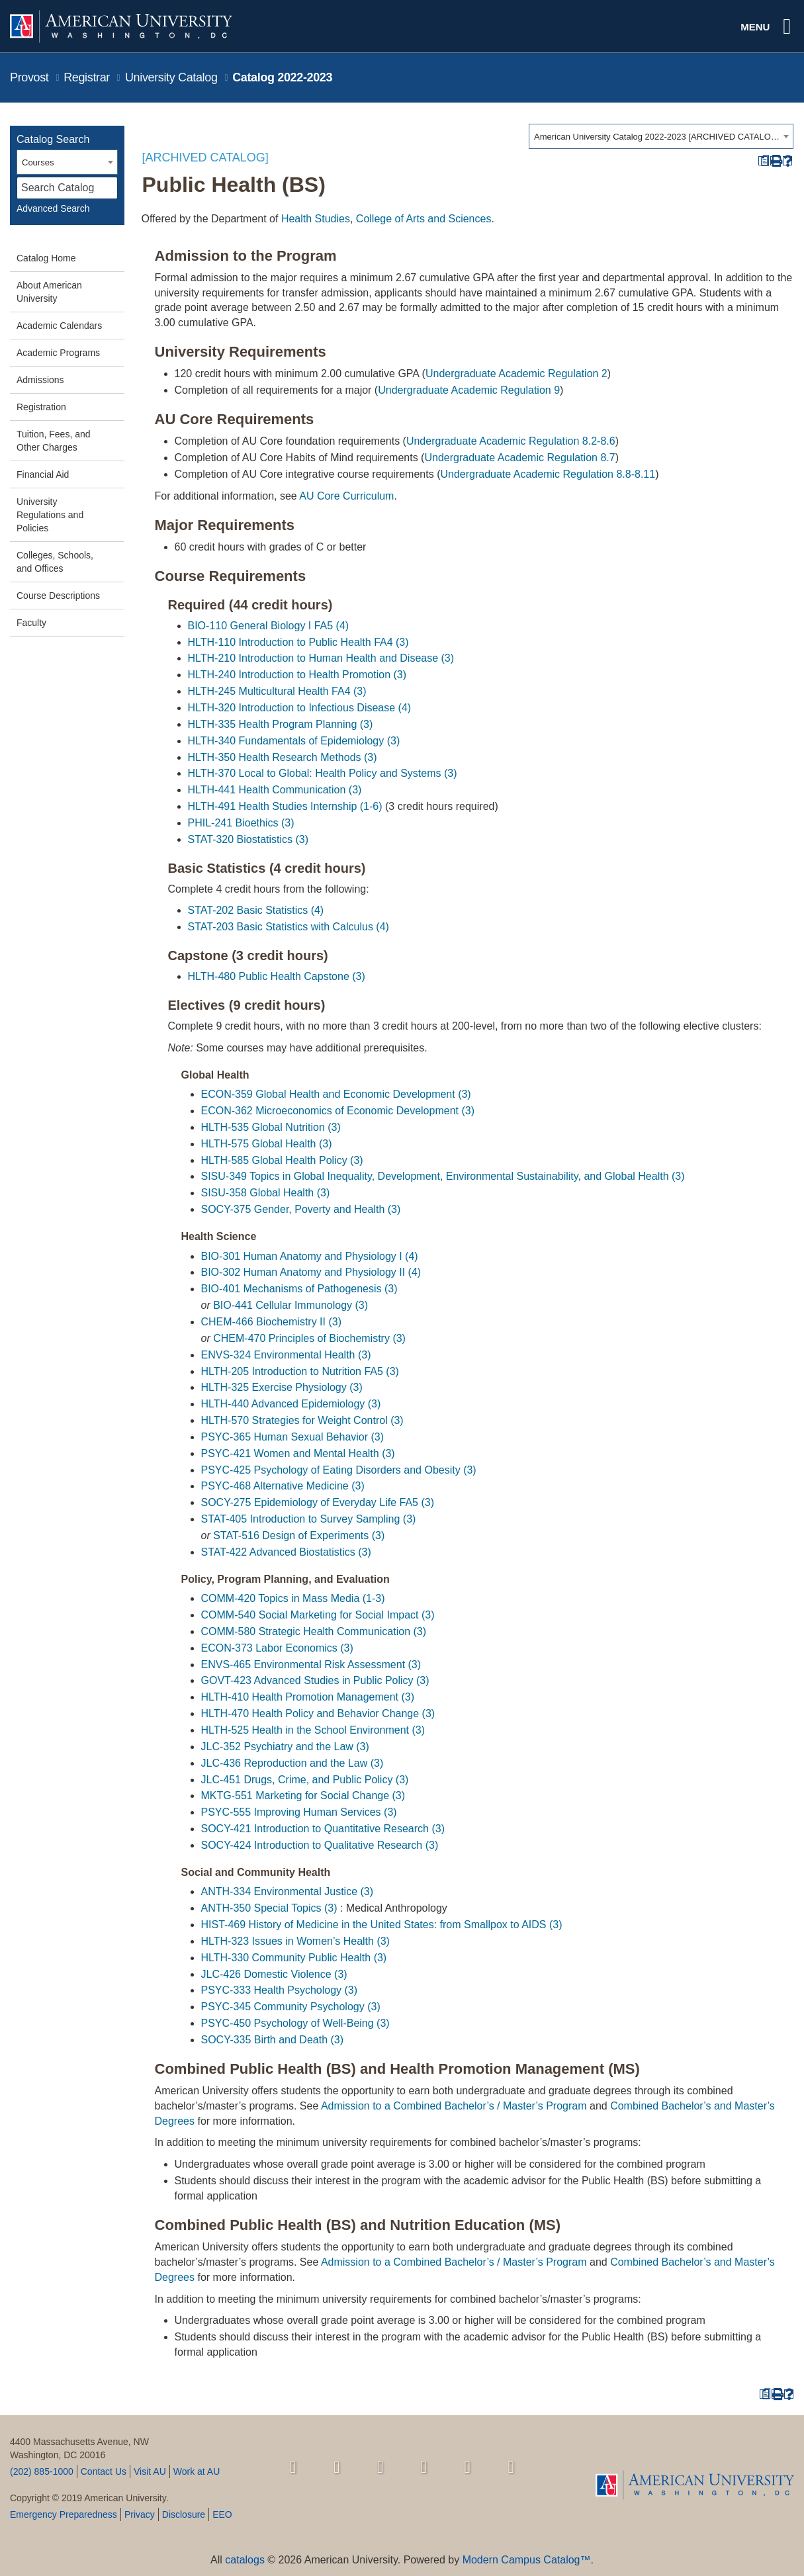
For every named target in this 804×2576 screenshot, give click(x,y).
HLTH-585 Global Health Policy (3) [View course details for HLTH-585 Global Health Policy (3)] (282, 1160)
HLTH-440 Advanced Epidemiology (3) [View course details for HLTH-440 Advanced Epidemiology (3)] (291, 1403)
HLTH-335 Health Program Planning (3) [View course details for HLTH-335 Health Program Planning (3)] (280, 724)
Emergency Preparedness (63, 2514)
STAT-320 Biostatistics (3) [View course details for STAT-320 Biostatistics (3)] (248, 839)
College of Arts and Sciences (424, 218)
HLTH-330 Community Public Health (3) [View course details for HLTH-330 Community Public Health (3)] (294, 1957)
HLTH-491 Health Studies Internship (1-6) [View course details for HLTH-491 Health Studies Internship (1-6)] (285, 806)
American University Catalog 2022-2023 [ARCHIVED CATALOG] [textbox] (657, 137)
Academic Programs (58, 352)
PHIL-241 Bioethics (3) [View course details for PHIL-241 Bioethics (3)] (241, 822)
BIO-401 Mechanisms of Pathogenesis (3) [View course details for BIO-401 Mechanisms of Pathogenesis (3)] (299, 1288)
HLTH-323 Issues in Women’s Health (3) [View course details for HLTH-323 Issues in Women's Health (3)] (295, 1941)
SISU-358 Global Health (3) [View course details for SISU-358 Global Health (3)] (265, 1192)
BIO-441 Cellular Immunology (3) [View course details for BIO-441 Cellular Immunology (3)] (290, 1305)
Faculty (31, 622)
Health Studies (315, 218)
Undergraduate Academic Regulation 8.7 (519, 457)
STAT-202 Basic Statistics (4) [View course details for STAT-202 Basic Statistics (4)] (256, 910)
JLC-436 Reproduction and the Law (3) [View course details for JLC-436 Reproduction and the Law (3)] (292, 1763)
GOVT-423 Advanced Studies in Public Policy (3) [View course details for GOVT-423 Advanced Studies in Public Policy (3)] (315, 1680)
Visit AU (150, 2471)
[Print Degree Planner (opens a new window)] (763, 161)
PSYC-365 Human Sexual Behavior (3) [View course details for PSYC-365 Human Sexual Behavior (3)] (292, 1437)
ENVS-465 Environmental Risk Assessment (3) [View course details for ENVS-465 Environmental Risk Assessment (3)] (311, 1664)
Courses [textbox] (38, 162)
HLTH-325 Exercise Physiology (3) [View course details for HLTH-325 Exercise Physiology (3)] (282, 1387)
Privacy (139, 2514)
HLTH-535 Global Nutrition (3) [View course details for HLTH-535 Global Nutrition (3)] (271, 1127)
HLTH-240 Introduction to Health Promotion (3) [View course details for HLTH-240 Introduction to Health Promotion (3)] (297, 674)
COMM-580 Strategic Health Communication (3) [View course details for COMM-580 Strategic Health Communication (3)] (314, 1631)
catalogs (245, 2559)
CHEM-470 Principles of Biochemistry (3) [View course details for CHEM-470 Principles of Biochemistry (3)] (309, 1338)
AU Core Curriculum (346, 496)
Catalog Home (46, 258)
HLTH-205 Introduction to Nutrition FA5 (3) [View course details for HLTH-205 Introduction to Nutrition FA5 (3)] (300, 1371)
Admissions (40, 380)
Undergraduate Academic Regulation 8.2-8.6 (510, 441)
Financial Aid (43, 474)
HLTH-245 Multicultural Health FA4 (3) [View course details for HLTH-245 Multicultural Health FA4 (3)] (277, 691)
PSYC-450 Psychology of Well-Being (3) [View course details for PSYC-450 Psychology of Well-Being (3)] (295, 2023)
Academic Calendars (59, 325)
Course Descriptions (58, 595)
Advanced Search (53, 208)
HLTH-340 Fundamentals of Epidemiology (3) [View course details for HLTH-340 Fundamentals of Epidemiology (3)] (294, 740)
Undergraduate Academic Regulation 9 (469, 390)
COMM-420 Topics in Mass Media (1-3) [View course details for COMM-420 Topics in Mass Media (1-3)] (293, 1598)
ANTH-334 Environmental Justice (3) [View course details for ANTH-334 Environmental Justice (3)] (287, 1891)
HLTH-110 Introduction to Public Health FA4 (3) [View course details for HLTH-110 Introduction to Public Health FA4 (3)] (298, 642)
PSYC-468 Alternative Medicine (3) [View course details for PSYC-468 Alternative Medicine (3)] (283, 1485)
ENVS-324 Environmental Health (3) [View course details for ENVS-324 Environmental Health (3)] (286, 1354)
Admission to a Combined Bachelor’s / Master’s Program (454, 2105)
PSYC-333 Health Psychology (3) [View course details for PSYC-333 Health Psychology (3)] (279, 1990)
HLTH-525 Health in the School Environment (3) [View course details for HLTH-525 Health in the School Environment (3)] (313, 1730)
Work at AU (196, 2471)
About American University (49, 292)
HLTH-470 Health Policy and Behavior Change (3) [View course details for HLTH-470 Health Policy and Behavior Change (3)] (318, 1713)
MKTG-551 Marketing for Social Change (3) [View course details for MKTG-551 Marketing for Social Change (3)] (303, 1795)
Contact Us (103, 2471)
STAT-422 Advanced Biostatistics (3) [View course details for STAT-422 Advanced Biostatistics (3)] (286, 1552)
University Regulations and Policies (50, 514)
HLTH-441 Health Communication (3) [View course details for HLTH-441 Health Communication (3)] (275, 789)
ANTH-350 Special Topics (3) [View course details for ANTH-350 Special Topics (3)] (269, 1908)
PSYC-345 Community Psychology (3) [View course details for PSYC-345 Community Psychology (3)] (290, 2006)
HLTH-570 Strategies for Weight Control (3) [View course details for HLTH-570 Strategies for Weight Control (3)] (302, 1420)
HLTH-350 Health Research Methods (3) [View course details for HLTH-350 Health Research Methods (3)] (282, 757)
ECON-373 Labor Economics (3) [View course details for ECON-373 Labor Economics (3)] (277, 1648)
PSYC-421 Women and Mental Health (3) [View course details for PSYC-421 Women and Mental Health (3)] (298, 1453)
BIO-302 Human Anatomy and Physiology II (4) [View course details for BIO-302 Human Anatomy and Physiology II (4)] (311, 1272)
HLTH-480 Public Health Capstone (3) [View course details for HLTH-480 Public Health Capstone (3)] (276, 976)
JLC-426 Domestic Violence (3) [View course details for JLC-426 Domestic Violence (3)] (274, 1974)
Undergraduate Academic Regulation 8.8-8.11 (547, 474)
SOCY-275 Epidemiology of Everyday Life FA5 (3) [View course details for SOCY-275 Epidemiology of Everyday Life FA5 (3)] (317, 1502)
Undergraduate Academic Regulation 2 (516, 373)
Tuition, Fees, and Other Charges (54, 441)
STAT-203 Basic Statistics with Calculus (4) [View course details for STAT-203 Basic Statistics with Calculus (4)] (288, 926)
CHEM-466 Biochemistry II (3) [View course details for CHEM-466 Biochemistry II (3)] (271, 1321)
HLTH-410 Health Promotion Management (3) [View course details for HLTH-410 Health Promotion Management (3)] (308, 1697)
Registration (41, 407)
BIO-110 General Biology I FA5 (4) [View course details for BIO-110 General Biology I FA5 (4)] (268, 625)
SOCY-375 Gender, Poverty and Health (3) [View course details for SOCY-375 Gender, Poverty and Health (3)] (301, 1209)
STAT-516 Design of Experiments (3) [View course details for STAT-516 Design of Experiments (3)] (298, 1535)
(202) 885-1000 (41, 2471)
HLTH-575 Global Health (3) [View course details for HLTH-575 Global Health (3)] (266, 1143)
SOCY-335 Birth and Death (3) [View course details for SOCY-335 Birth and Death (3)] (272, 2039)
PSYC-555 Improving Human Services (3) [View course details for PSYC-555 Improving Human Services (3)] (299, 1812)
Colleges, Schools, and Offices (55, 562)
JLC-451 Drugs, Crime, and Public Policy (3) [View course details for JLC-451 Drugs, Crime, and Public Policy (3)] (305, 1779)
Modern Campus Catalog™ (527, 2559)
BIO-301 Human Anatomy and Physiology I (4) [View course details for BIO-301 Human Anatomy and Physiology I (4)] (309, 1256)
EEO (222, 2514)
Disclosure (183, 2514)
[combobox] (661, 136)
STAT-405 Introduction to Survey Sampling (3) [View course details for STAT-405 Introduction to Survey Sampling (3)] (308, 1519)
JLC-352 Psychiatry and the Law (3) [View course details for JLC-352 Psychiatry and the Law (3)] (285, 1746)
